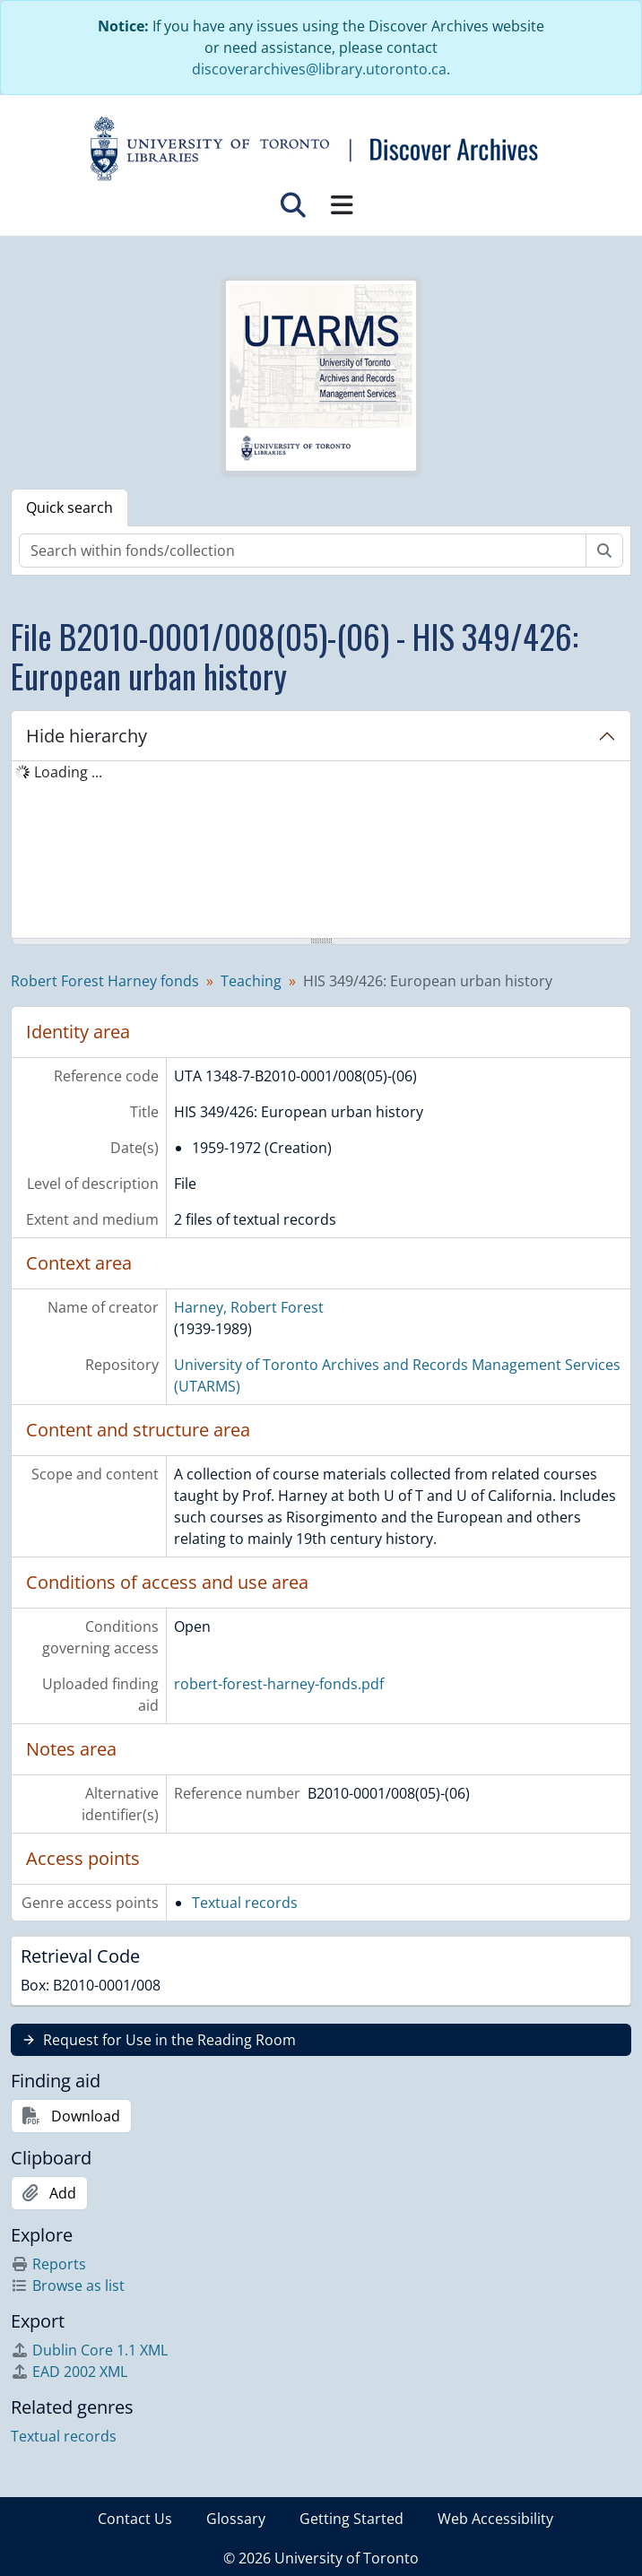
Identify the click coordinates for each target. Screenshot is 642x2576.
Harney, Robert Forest (249, 1307)
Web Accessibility (495, 2518)
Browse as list (68, 2285)
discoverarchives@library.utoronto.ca (319, 69)
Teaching (251, 981)
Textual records (245, 1902)
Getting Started (351, 2518)
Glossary (235, 2518)
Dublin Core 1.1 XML (89, 2350)
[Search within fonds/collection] (302, 550)
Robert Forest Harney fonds (105, 981)
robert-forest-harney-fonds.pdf (279, 1684)
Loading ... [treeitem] (68, 772)
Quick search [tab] (69, 507)
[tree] (321, 851)
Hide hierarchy (86, 736)
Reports (48, 2264)
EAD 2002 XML (69, 2371)
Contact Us (135, 2518)
